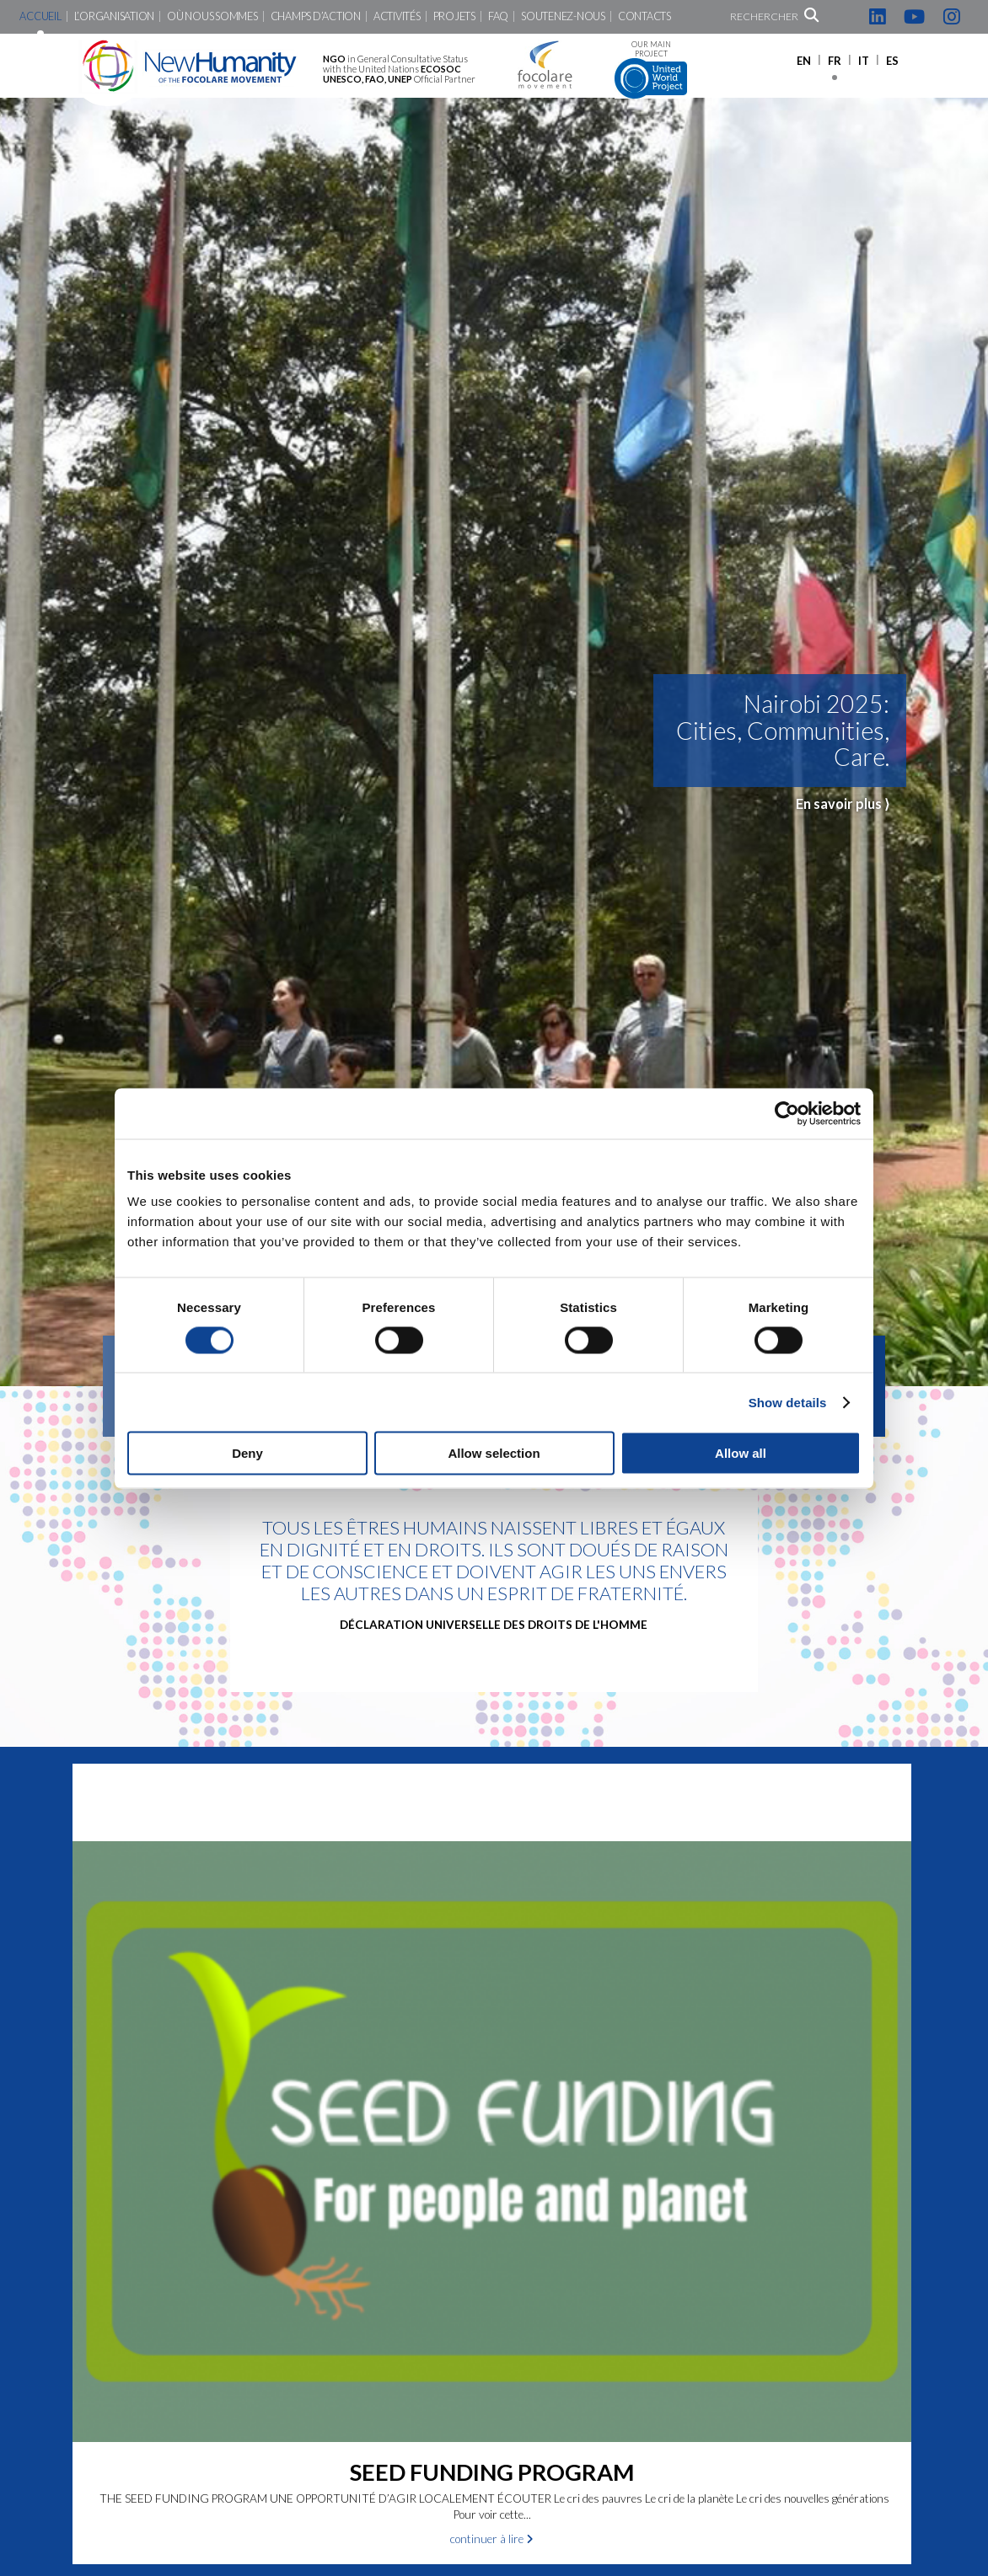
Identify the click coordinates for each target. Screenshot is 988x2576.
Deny (247, 1453)
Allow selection (494, 1453)
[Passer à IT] (863, 60)
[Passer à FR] (834, 60)
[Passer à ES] (892, 60)
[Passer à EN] (804, 60)
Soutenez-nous (563, 16)
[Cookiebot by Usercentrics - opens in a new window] (787, 1113)
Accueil (40, 16)
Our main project (651, 69)
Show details (788, 1402)
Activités (397, 16)
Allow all (740, 1453)
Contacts (644, 16)
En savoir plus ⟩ (842, 803)
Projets (454, 16)
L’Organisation (114, 16)
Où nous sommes (212, 16)
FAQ (498, 16)
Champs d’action (316, 16)
